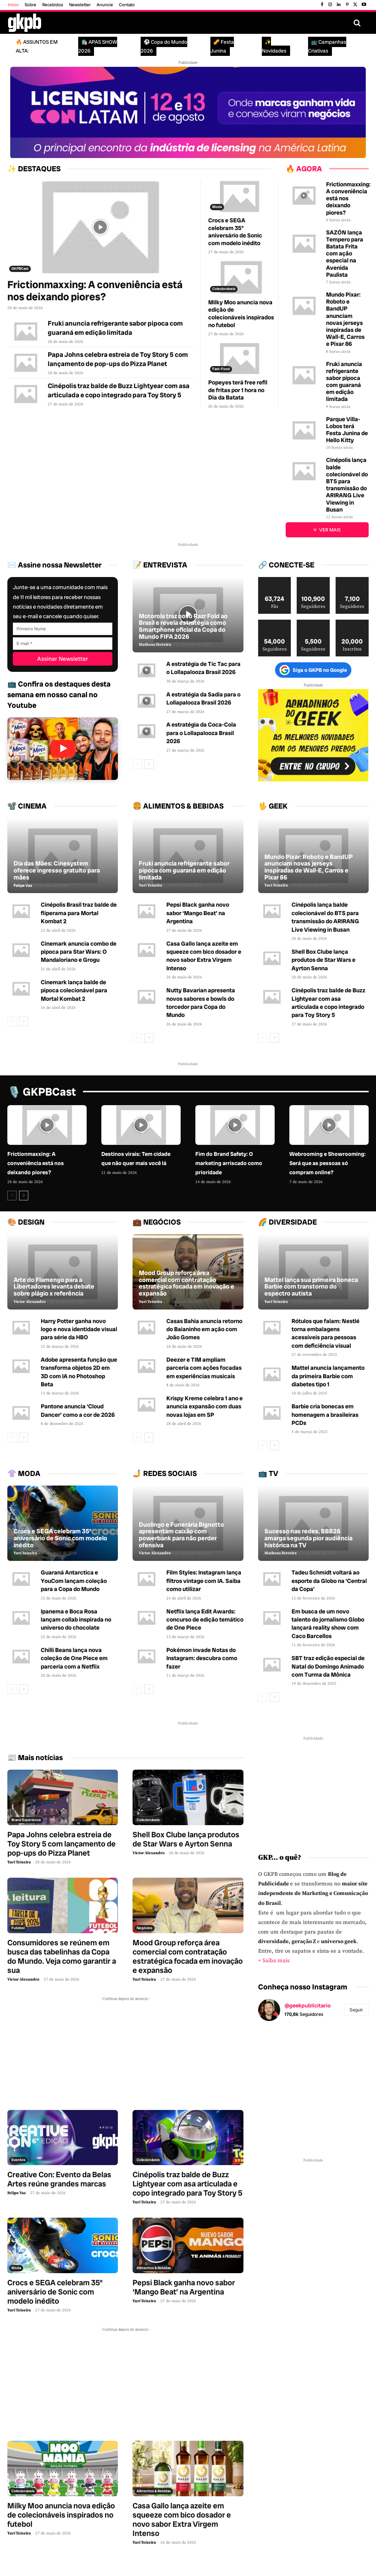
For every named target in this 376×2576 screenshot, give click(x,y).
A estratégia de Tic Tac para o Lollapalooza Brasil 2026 (203, 668)
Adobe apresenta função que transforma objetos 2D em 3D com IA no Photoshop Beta (79, 1372)
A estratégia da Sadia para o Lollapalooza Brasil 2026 (203, 698)
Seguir (356, 2010)
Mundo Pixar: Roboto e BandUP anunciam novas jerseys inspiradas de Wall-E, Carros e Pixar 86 (345, 319)
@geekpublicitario (308, 2005)
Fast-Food (221, 368)
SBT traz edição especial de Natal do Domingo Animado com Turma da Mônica (328, 1666)
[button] (357, 23)
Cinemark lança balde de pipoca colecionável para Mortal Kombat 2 (74, 990)
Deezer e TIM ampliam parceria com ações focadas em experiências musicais (204, 1368)
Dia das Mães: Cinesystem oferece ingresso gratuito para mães (57, 870)
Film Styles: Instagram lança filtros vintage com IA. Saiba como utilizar (203, 1581)
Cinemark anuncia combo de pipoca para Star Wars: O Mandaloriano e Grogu (78, 952)
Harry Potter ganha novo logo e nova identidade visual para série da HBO (79, 1329)
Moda (217, 206)
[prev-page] (137, 764)
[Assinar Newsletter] (62, 658)
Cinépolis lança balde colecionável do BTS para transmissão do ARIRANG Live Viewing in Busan (347, 484)
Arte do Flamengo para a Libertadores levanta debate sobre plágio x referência (54, 1286)
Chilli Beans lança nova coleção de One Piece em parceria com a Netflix (74, 1658)
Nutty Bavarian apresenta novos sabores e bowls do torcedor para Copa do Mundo (200, 1003)
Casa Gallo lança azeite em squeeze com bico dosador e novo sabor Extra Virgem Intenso (203, 956)
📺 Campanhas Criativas (327, 46)
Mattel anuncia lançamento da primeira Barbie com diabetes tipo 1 (328, 1376)
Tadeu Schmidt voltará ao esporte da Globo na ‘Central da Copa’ (329, 1581)
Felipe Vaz (23, 885)
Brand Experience (26, 1819)
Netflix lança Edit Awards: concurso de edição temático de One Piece (204, 1619)
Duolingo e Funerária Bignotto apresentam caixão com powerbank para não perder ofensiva (181, 1534)
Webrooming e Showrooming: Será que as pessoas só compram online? (327, 1163)
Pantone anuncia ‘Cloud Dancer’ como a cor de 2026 (78, 1411)
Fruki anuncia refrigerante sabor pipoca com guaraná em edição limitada (344, 381)
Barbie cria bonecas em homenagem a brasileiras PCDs (325, 1415)
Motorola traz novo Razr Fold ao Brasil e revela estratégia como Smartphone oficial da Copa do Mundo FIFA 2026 (183, 626)
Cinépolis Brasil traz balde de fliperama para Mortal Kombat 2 (79, 913)
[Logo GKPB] (24, 23)
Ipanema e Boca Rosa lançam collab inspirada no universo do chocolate (76, 1619)
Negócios (144, 1927)
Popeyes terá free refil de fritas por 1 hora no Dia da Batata (237, 390)
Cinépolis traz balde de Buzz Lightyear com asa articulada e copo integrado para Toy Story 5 (328, 1003)
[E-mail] (62, 643)
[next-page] (148, 764)
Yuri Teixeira (150, 885)
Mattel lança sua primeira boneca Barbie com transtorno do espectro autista (311, 1286)
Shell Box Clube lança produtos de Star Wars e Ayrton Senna (323, 960)
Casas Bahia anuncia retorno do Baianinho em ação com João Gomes (204, 1329)
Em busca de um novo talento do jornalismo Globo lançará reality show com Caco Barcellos (328, 1623)
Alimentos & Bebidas (154, 2267)
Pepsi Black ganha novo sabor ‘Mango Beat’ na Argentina (197, 913)
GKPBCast (20, 268)
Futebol (18, 1927)
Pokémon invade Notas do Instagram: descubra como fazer (201, 1658)
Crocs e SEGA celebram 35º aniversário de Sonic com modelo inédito (235, 231)
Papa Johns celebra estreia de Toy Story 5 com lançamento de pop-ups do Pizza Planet (61, 1843)
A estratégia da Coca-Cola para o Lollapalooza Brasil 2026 (201, 733)
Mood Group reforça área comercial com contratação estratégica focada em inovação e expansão (186, 1283)
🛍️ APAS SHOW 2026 (97, 46)
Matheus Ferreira (155, 644)
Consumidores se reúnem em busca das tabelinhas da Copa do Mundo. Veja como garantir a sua (61, 1956)
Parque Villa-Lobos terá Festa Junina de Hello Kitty (347, 429)
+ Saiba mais (274, 1960)
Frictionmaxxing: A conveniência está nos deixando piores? (94, 291)
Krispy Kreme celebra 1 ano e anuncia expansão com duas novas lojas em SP (204, 1406)
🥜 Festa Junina (222, 46)
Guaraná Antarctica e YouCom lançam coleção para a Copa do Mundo (74, 1581)
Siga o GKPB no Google (313, 670)
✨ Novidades (274, 46)
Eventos (18, 2159)
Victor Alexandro (30, 1301)
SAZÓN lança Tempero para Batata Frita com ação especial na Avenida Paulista (344, 254)
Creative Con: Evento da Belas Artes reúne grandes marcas (59, 2179)
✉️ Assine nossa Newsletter (54, 565)
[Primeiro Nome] (62, 628)
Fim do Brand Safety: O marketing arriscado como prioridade (228, 1163)
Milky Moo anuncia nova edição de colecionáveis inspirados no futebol (241, 313)
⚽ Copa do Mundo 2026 (164, 46)
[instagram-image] (276, 2045)
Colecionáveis (223, 288)
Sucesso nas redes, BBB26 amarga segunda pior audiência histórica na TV (308, 1538)
